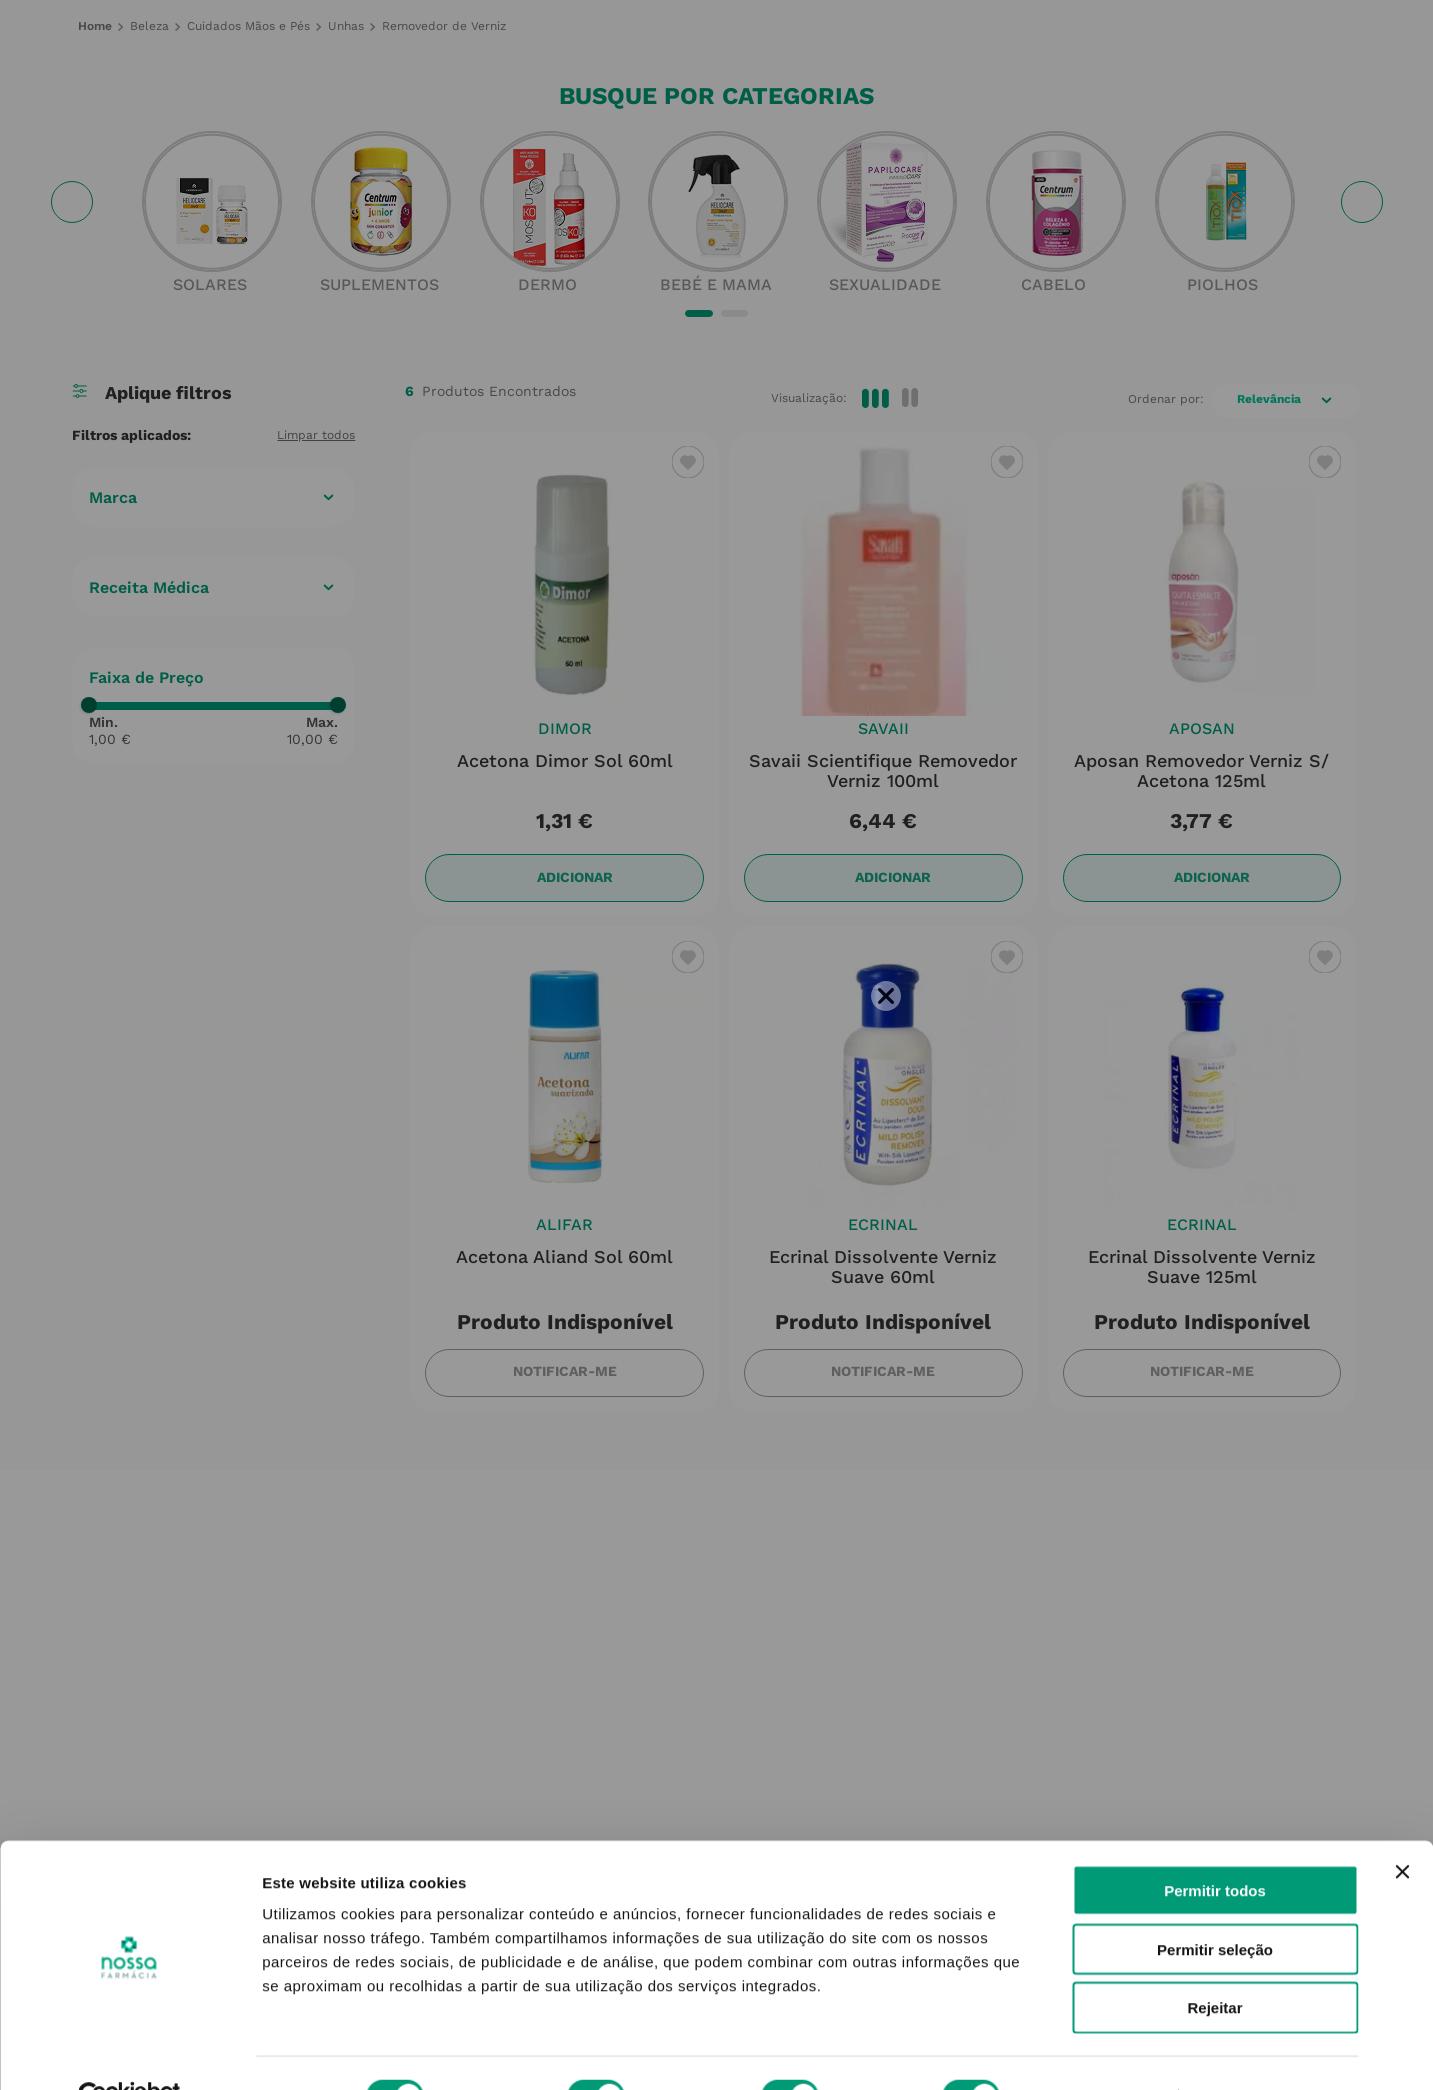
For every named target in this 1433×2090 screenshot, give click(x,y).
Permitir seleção (1215, 1903)
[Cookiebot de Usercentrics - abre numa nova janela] (129, 2051)
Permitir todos (1215, 1844)
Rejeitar (1214, 1962)
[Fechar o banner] (1402, 1826)
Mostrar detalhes (1098, 2050)
